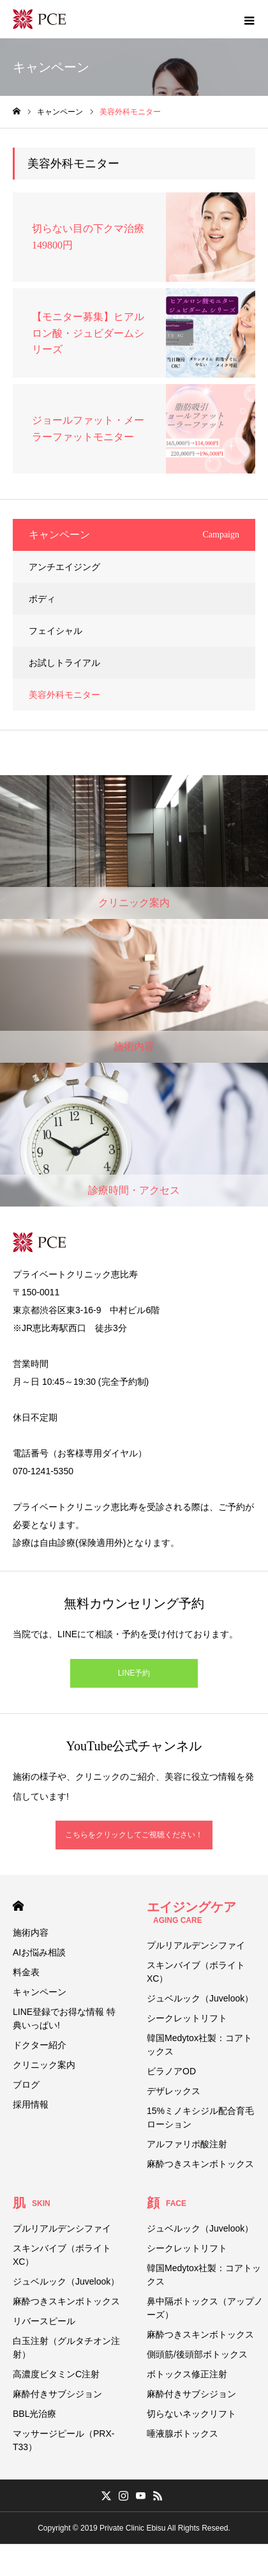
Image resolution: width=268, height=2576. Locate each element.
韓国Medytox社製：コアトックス (199, 2044)
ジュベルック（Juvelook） (200, 1998)
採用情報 (30, 2104)
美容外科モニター (64, 695)
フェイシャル (55, 631)
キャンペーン (39, 1992)
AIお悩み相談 (39, 1952)
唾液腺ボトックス (182, 2433)
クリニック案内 (44, 2065)
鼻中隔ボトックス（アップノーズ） (205, 2308)
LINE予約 (134, 1673)
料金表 (26, 1972)
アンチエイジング (64, 567)
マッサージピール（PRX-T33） (63, 2440)
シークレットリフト (187, 2018)
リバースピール (44, 2321)
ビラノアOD (171, 2071)
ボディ (42, 599)
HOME (18, 1906)
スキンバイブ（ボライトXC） (196, 1972)
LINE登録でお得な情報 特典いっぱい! (64, 2018)
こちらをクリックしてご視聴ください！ (134, 1834)
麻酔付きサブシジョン (57, 2394)
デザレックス (173, 2091)
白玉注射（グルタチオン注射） (66, 2347)
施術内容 (30, 1932)
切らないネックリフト (191, 2414)
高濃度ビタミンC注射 (56, 2374)
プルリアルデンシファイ (196, 1945)
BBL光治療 (34, 2414)
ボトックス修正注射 (187, 2374)
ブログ (26, 2084)
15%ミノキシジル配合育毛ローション (200, 2117)
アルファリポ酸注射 (187, 2144)
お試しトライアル (64, 663)
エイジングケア (191, 1912)
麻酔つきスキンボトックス (200, 2164)
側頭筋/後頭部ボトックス (197, 2354)
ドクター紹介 (39, 2045)
